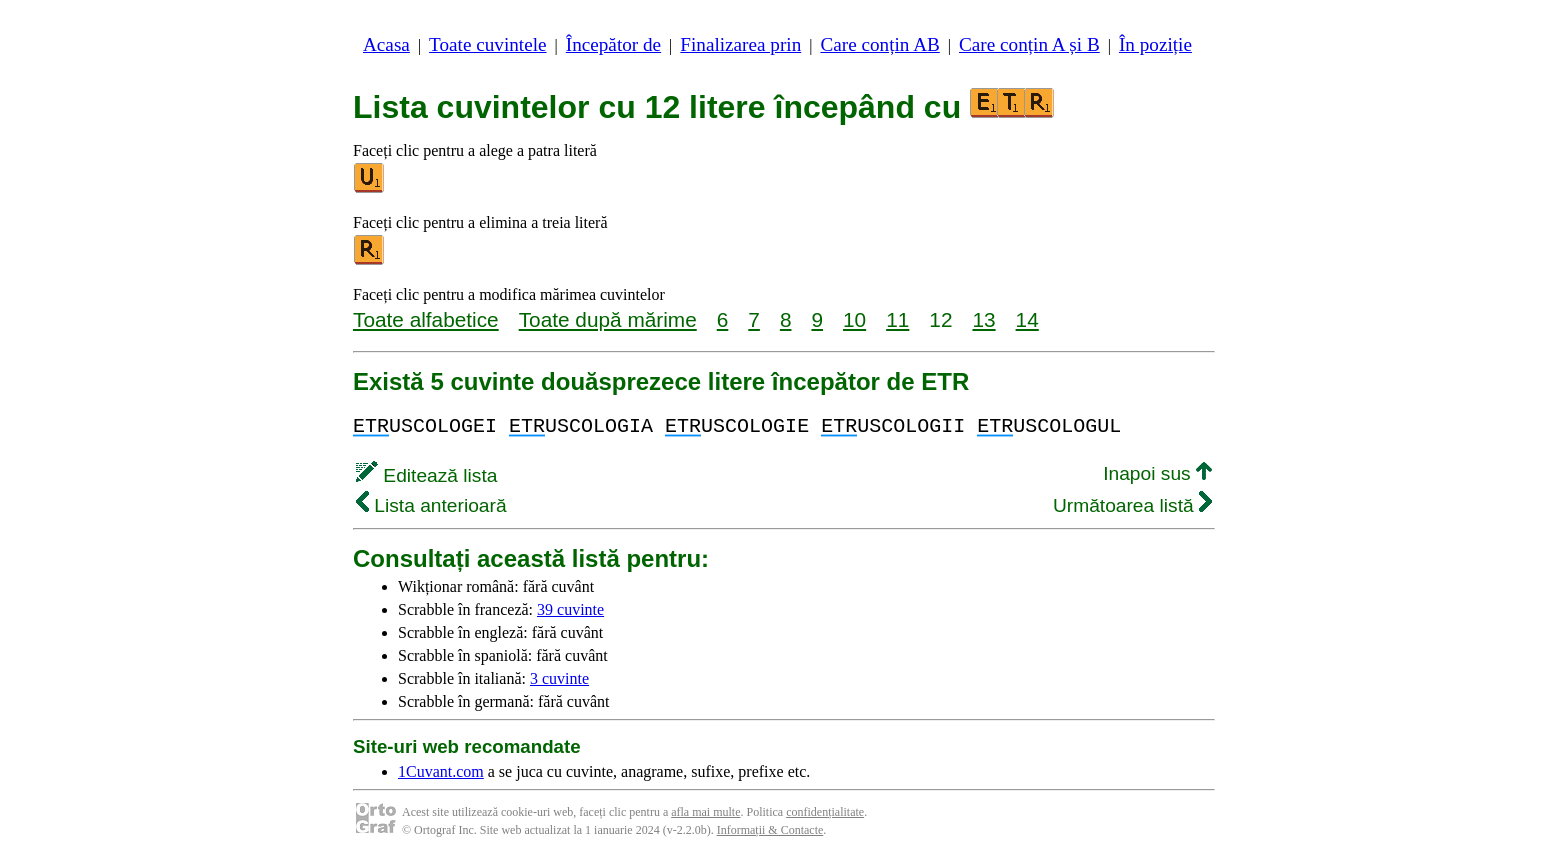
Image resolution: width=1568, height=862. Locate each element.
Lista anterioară (431, 505)
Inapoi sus (1157, 473)
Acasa (386, 44)
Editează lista (426, 475)
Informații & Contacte (770, 830)
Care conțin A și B (1029, 44)
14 (1027, 319)
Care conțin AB (879, 44)
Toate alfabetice (426, 319)
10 (854, 319)
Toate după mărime (608, 319)
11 (897, 319)
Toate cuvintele (487, 44)
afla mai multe (705, 812)
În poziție (1155, 44)
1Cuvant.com (441, 771)
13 (983, 319)
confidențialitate (825, 812)
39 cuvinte (570, 609)
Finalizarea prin (740, 44)
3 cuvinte (559, 678)
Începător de (613, 44)
